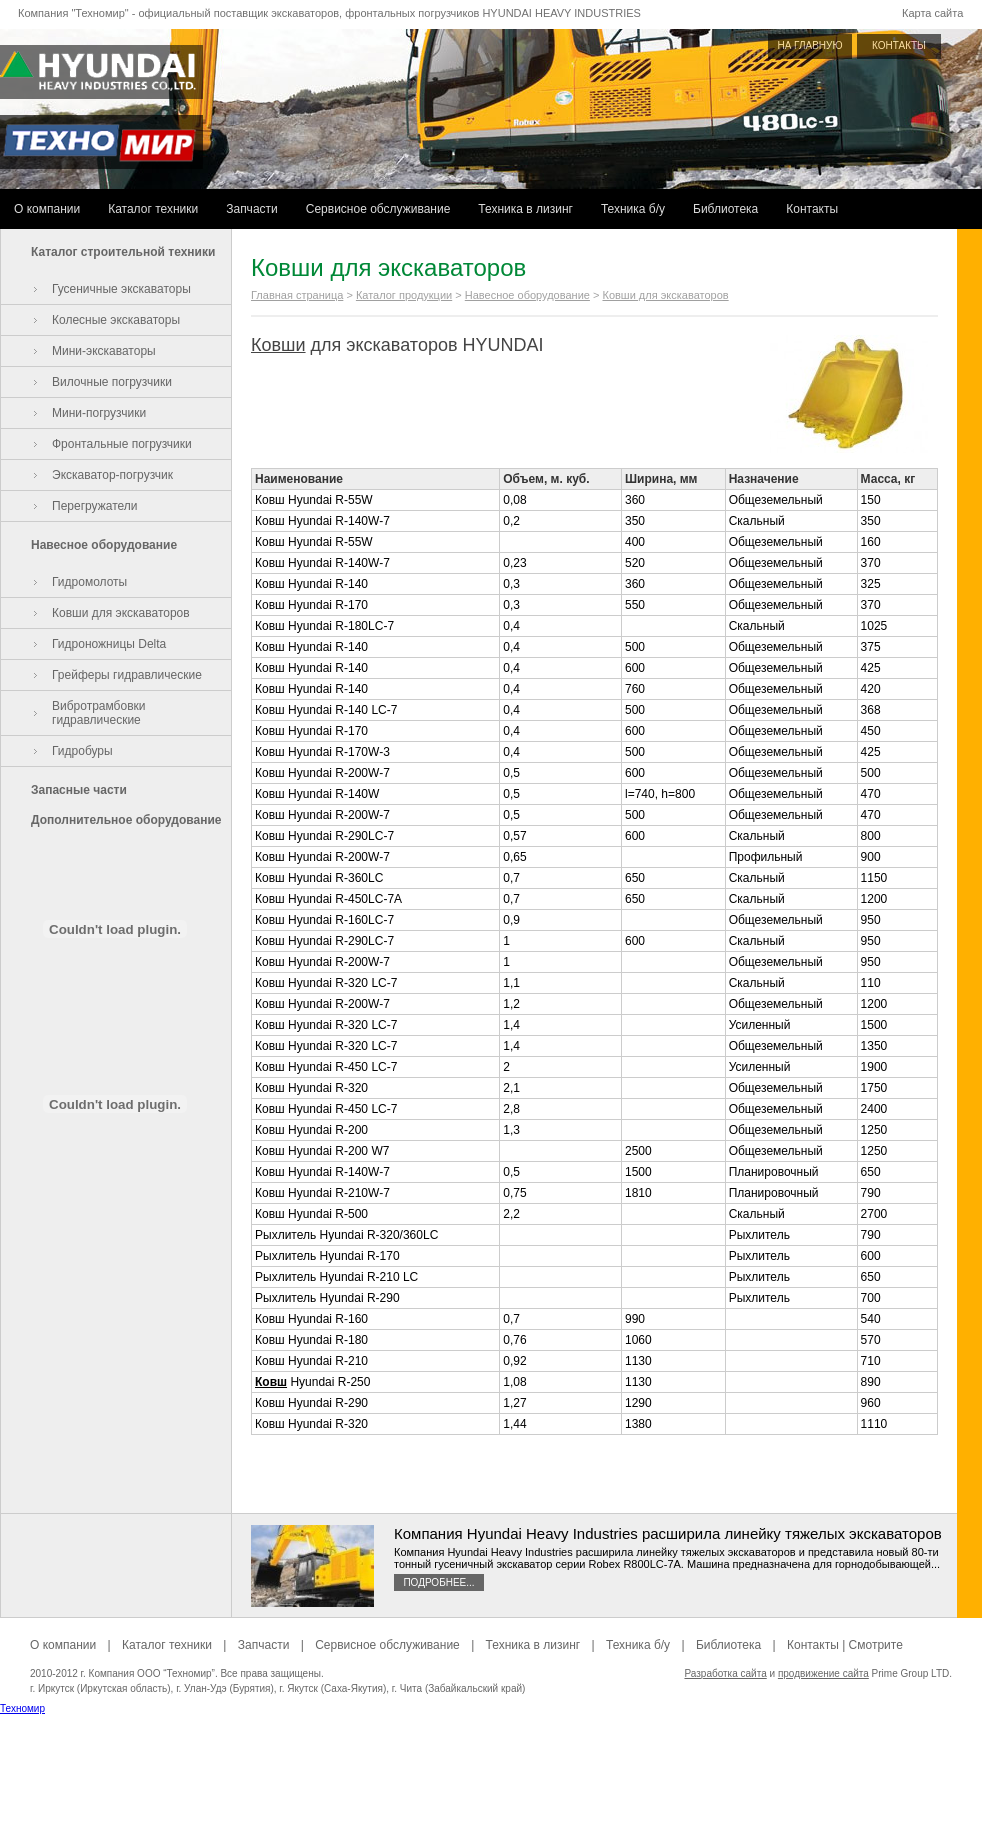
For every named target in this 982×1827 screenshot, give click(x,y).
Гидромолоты (89, 582)
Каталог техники (153, 209)
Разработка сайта (725, 1673)
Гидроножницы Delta (109, 644)
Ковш (271, 1382)
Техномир (22, 1708)
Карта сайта (932, 13)
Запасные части (79, 790)
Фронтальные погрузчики (122, 444)
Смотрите (876, 1645)
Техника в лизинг (525, 209)
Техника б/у (633, 209)
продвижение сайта (823, 1673)
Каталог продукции (404, 295)
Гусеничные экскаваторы (121, 289)
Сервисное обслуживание (378, 209)
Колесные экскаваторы (116, 320)
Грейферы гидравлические (127, 675)
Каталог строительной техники (123, 252)
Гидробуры (82, 751)
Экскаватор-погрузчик (112, 475)
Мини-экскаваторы (104, 351)
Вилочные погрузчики (112, 382)
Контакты (812, 209)
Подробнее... (438, 1582)
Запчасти (252, 209)
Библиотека (725, 209)
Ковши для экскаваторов (121, 613)
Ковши (278, 345)
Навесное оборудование (104, 545)
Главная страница (297, 295)
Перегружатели (94, 506)
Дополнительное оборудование (126, 820)
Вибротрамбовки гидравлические (99, 713)
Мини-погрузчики (99, 413)
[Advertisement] (491, 1782)
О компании (47, 209)
